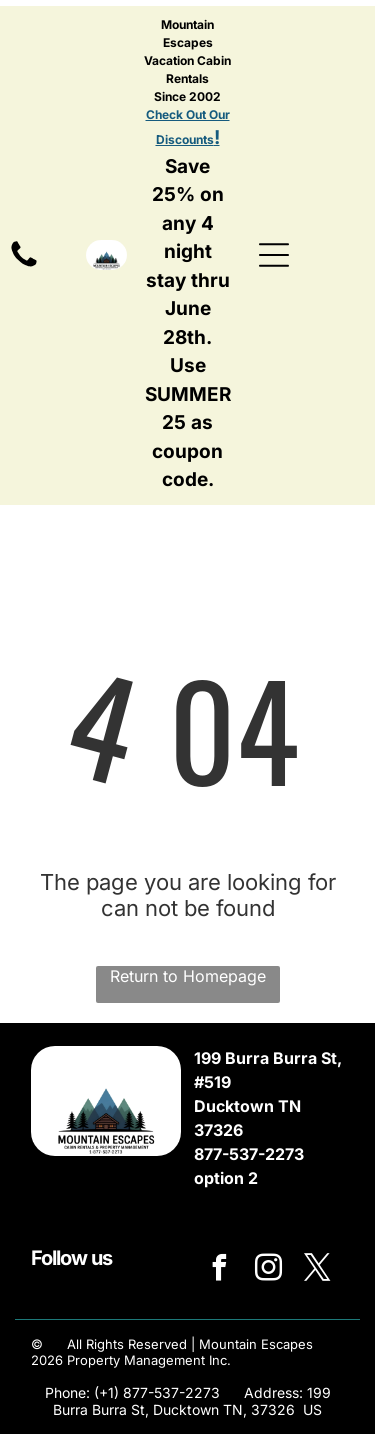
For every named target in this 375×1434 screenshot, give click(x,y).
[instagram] (269, 1270)
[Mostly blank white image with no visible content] (24, 265)
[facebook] (220, 1270)
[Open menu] (274, 255)
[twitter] (318, 1270)
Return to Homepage (188, 976)
